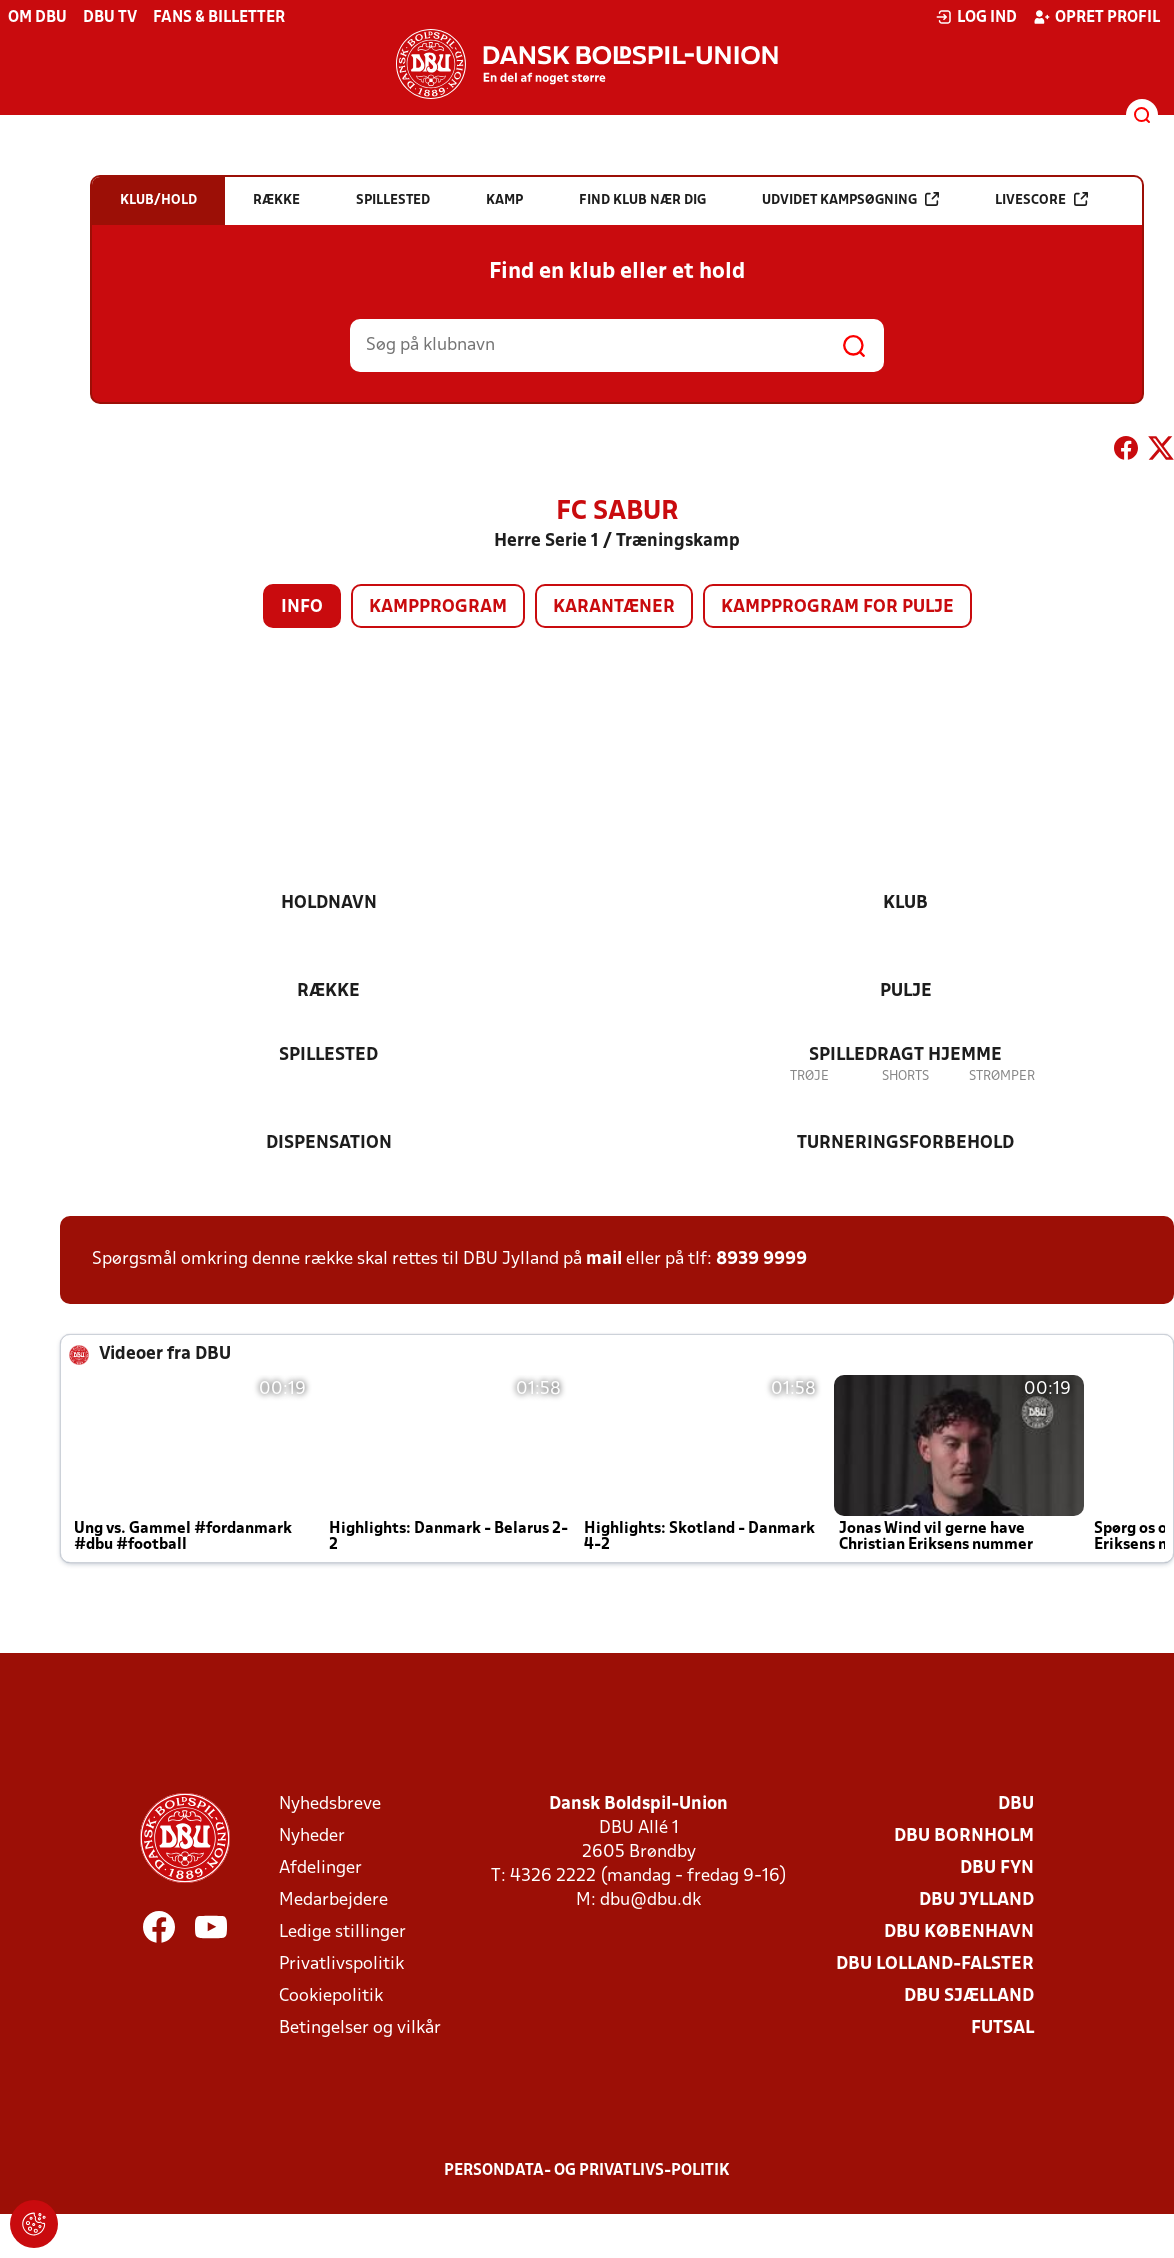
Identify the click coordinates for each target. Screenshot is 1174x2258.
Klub (905, 903)
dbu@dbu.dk (650, 1900)
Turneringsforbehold (905, 1143)
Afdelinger (320, 1868)
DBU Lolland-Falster (935, 1964)
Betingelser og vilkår (360, 2028)
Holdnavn (329, 903)
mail (604, 1259)
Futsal (1002, 2028)
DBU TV (110, 18)
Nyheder (312, 1836)
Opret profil (1096, 17)
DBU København (959, 1932)
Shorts (905, 1076)
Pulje (906, 991)
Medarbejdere (333, 1900)
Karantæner (614, 607)
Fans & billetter (219, 18)
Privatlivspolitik (341, 1964)
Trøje (809, 1076)
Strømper (1002, 1076)
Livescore (1041, 199)
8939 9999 (761, 1259)
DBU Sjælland (969, 1996)
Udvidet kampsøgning (850, 199)
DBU (1016, 1804)
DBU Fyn (997, 1868)
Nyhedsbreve (330, 1804)
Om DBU (37, 18)
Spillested (328, 1055)
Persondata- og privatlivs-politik (587, 2171)
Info (302, 607)
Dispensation (329, 1143)
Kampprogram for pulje (837, 607)
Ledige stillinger (342, 1932)
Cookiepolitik (331, 1996)
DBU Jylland (976, 1900)
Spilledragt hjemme (905, 1055)
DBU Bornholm (964, 1836)
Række (328, 991)
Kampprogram (438, 607)
